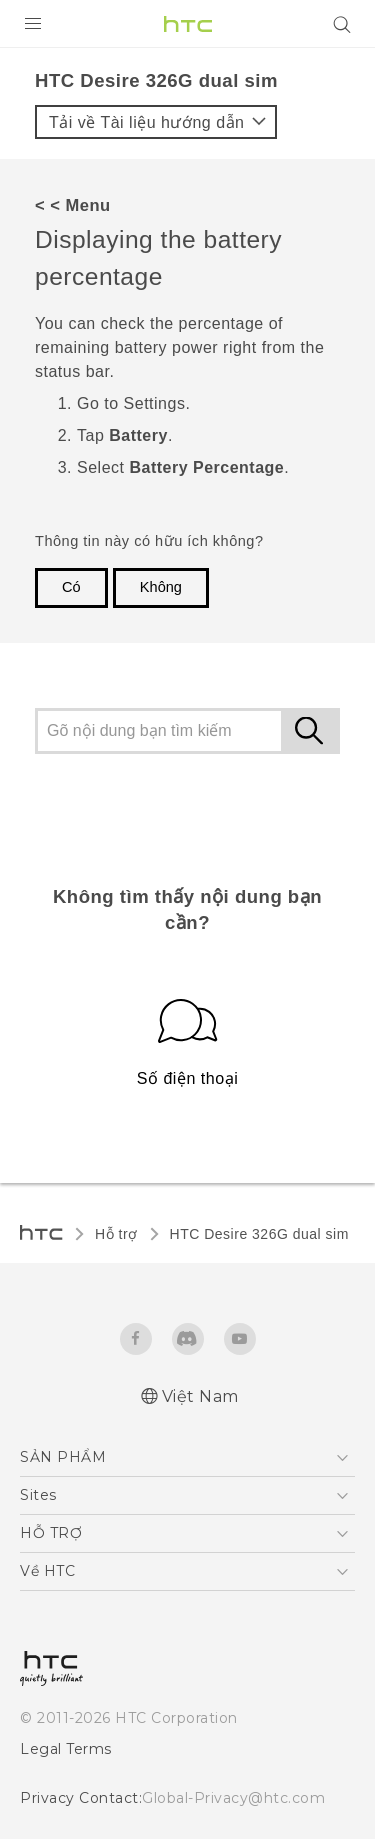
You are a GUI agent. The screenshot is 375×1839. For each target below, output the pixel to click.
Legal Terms (66, 1749)
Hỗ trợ (116, 1234)
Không (161, 587)
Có (71, 587)
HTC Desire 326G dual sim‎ (259, 1234)
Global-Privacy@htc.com (233, 1798)
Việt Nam (200, 1396)
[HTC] (188, 24)
